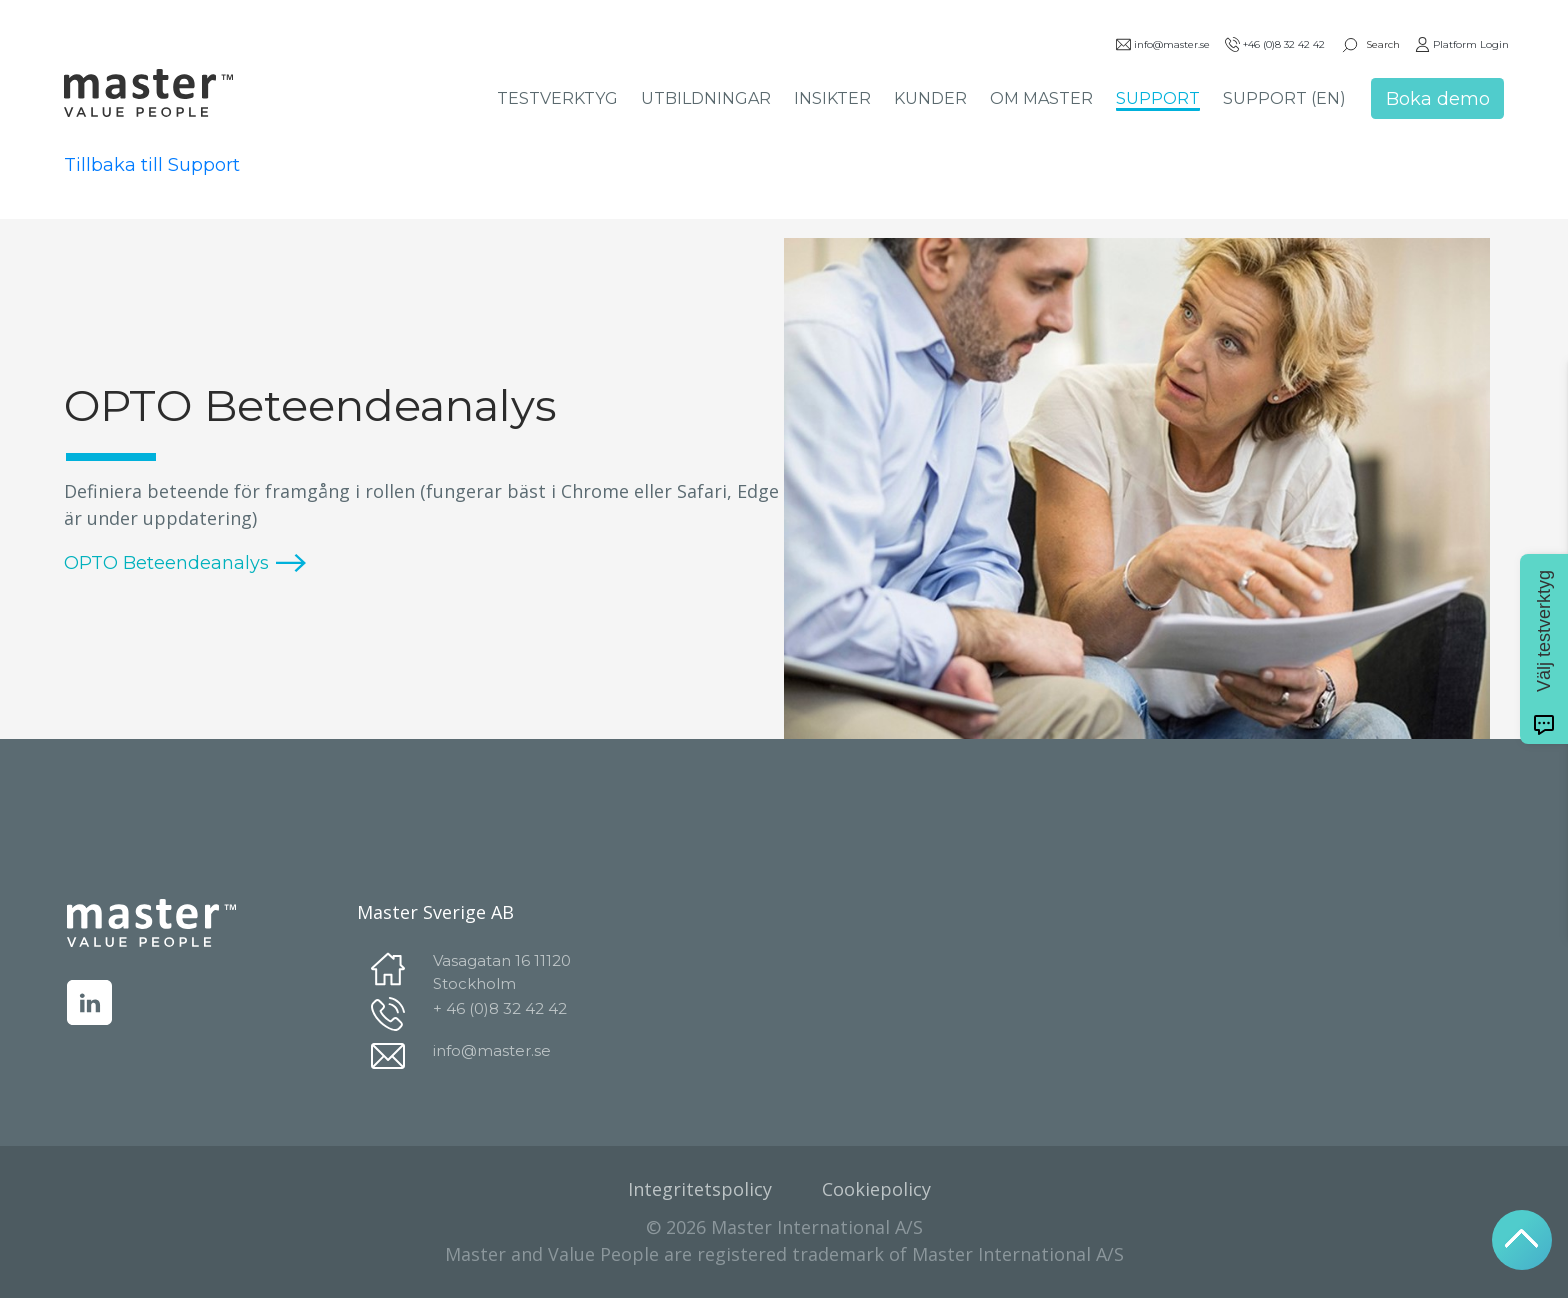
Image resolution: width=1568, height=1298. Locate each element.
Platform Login (1462, 44)
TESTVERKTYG (557, 98)
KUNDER (930, 98)
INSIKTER (832, 98)
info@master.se (1163, 44)
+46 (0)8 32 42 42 (1275, 44)
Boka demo (1438, 99)
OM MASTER (1041, 98)
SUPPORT (1158, 98)
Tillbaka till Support (152, 165)
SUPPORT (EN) (1284, 98)
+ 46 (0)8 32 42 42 (500, 1008)
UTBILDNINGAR (706, 98)
